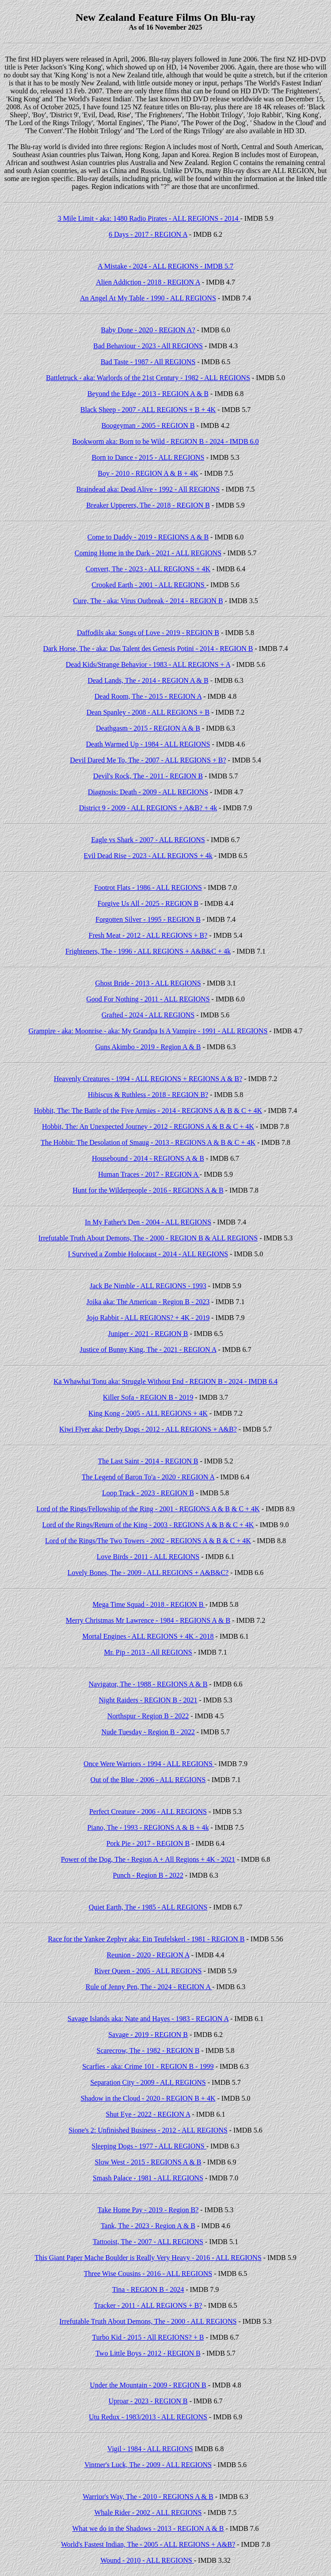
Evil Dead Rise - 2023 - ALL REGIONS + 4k (148, 855)
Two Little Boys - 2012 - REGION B (148, 2353)
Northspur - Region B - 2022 (148, 1716)
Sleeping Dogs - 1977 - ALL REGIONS (148, 2146)
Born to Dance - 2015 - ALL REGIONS (147, 457)
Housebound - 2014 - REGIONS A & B (148, 1158)
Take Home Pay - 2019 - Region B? (148, 2210)
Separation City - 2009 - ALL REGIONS (148, 2082)
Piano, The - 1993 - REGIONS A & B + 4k (148, 1827)
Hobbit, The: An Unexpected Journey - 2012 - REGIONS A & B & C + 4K (148, 1126)
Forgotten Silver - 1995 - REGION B (148, 919)
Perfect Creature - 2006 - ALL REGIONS (148, 1811)
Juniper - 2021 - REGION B (148, 1333)
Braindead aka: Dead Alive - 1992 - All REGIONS (148, 489)
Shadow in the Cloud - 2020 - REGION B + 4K (147, 2098)
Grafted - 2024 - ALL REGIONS (148, 1015)
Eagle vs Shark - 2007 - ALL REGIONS (148, 839)
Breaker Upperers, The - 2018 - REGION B (148, 505)
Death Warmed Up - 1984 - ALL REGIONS (148, 744)
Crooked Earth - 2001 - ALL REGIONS (148, 585)
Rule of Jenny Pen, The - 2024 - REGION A (149, 1987)
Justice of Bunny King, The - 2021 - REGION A (148, 1349)
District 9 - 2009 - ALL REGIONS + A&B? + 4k (148, 808)
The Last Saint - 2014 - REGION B (148, 1461)
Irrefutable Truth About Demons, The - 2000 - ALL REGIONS (148, 2321)
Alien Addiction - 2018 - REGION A (148, 282)
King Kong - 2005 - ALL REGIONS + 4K (148, 1413)
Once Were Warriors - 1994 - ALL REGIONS (149, 1763)
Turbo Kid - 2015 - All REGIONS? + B (148, 2337)
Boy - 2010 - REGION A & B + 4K (148, 473)
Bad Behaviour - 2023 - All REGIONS (148, 346)
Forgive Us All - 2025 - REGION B (148, 903)
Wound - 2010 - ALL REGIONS (147, 2560)
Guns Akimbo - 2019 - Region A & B (148, 1047)
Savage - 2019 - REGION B (148, 2034)
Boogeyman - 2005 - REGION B (147, 425)
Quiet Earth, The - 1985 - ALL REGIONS (148, 1907)
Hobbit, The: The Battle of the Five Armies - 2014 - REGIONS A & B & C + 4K (148, 1110)
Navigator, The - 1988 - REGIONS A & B (148, 1684)
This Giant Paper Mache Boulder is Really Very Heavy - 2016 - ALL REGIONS (147, 2257)
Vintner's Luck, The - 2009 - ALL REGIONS (148, 2464)
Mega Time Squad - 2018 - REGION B (148, 1604)
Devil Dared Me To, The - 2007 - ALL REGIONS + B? (148, 760)
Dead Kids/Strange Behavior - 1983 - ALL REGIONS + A (148, 664)
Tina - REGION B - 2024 (148, 2289)
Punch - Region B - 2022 (148, 1875)
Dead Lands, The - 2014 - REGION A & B (148, 680)
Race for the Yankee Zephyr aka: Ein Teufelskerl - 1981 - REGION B (146, 1939)
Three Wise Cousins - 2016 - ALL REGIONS (148, 2273)
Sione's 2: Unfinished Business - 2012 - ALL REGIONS (148, 2130)
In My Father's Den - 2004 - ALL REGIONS (148, 1222)
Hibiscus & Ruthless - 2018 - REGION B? (148, 1094)
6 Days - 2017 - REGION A (148, 234)
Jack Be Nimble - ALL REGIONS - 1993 (148, 1286)
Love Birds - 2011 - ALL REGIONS (148, 1556)
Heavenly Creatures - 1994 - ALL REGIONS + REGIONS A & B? (148, 1078)
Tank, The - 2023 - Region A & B (148, 2225)
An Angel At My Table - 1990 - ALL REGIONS (148, 298)
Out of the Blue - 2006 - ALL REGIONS (148, 1779)
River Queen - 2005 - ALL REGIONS (148, 1971)
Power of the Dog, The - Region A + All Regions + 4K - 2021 (148, 1859)
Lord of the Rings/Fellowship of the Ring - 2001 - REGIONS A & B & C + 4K (147, 1509)
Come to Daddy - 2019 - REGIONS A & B (148, 537)
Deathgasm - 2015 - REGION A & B (148, 728)
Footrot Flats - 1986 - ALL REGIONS (148, 887)
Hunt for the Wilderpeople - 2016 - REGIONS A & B (147, 1190)
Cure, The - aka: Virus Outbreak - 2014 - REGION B (148, 601)
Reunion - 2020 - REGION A (148, 1955)
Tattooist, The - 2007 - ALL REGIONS (148, 2241)
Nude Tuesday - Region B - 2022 (148, 1732)
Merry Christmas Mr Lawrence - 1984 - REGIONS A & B (148, 1620)
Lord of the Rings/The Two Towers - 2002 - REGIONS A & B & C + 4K (148, 1540)
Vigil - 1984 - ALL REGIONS (150, 2449)
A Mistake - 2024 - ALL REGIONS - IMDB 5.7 (165, 266)
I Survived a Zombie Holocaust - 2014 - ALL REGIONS (148, 1254)
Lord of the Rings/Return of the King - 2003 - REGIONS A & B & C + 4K (148, 1525)
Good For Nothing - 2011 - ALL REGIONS (147, 999)
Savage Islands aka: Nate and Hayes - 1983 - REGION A (148, 2018)
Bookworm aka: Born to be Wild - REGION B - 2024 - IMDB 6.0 (165, 441)
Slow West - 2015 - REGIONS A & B (148, 2162)
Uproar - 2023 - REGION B (147, 2401)
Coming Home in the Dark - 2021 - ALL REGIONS (148, 553)
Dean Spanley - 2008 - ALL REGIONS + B (148, 712)
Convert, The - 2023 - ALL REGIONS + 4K (148, 569)
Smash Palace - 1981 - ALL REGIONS (148, 2178)
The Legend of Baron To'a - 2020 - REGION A (148, 1477)
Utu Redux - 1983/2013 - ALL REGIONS (148, 2417)
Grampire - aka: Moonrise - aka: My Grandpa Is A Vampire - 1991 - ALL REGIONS (148, 1031)
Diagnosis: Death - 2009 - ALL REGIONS (148, 792)
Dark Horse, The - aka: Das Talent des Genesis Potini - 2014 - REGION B (148, 648)
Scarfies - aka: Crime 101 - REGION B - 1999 (147, 2066)
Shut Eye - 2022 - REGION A (148, 2114)
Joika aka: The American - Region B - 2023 (148, 1301)
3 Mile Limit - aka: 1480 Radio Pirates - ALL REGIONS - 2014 (148, 218)
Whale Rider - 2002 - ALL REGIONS (148, 2512)
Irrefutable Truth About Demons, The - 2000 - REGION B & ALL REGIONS (148, 1238)
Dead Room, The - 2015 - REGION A (148, 696)
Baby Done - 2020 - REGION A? (148, 330)
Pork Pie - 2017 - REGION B (148, 1843)
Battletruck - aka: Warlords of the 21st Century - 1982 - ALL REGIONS (148, 377)
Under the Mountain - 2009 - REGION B (148, 2385)
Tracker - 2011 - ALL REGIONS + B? (148, 2305)
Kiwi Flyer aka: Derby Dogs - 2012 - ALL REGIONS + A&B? (148, 1429)
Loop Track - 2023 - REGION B (148, 1493)
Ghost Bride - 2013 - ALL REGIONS (148, 983)
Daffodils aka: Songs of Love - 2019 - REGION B (148, 632)
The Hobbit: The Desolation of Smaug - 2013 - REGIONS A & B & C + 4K (148, 1142)
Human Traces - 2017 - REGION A (149, 1174)
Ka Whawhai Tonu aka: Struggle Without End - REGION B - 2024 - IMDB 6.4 (165, 1381)
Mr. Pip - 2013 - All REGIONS (148, 1652)
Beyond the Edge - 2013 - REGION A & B (148, 393)
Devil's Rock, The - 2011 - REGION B (148, 776)
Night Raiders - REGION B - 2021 (148, 1700)
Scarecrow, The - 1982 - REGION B (148, 2050)
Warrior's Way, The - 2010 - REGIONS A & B (148, 2496)
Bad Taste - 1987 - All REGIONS (148, 362)
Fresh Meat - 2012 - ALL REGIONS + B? (148, 935)
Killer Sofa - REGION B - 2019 (148, 1397)
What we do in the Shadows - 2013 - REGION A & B (148, 2528)
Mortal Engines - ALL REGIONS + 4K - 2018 (147, 1636)
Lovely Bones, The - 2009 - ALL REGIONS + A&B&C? (148, 1572)
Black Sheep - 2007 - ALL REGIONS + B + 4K (148, 409)
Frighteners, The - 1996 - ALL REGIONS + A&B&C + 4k (148, 951)
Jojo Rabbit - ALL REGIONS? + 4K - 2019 (148, 1317)
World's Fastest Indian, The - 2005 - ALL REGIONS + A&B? (148, 2544)
